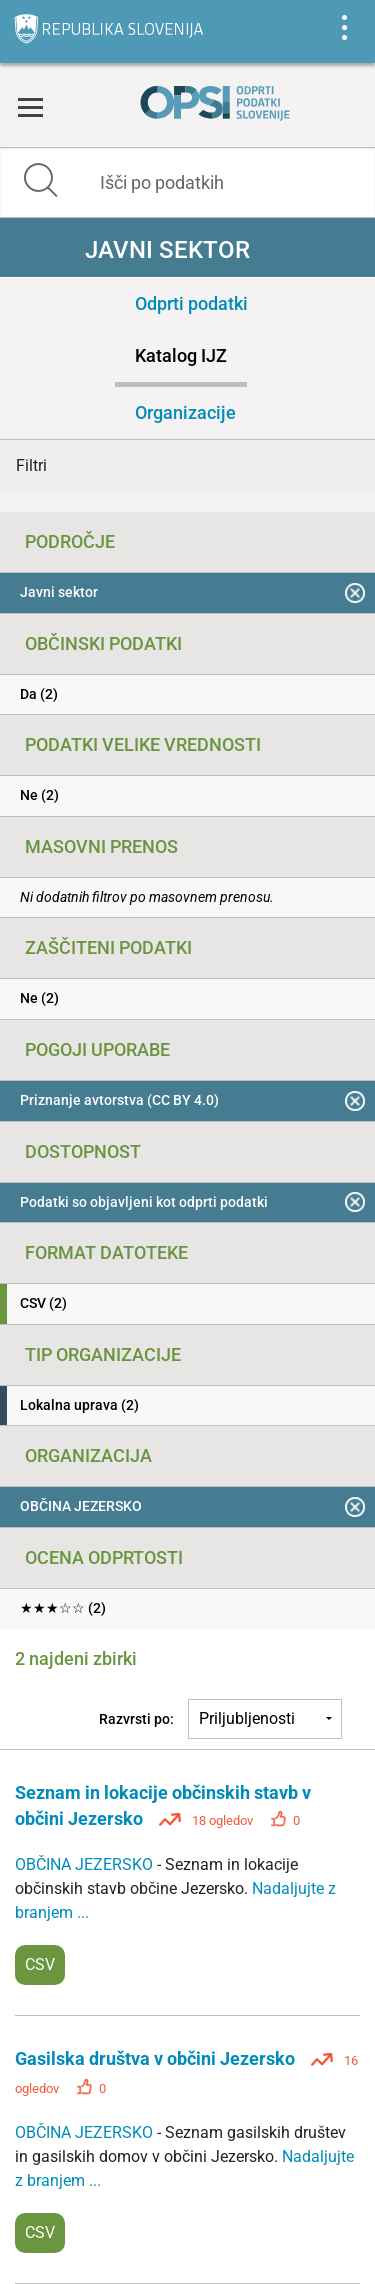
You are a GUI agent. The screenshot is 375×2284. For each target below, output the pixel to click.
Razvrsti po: (136, 1719)
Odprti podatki (191, 303)
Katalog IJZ (181, 355)
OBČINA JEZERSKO (86, 1864)
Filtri (31, 465)
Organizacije (185, 412)
